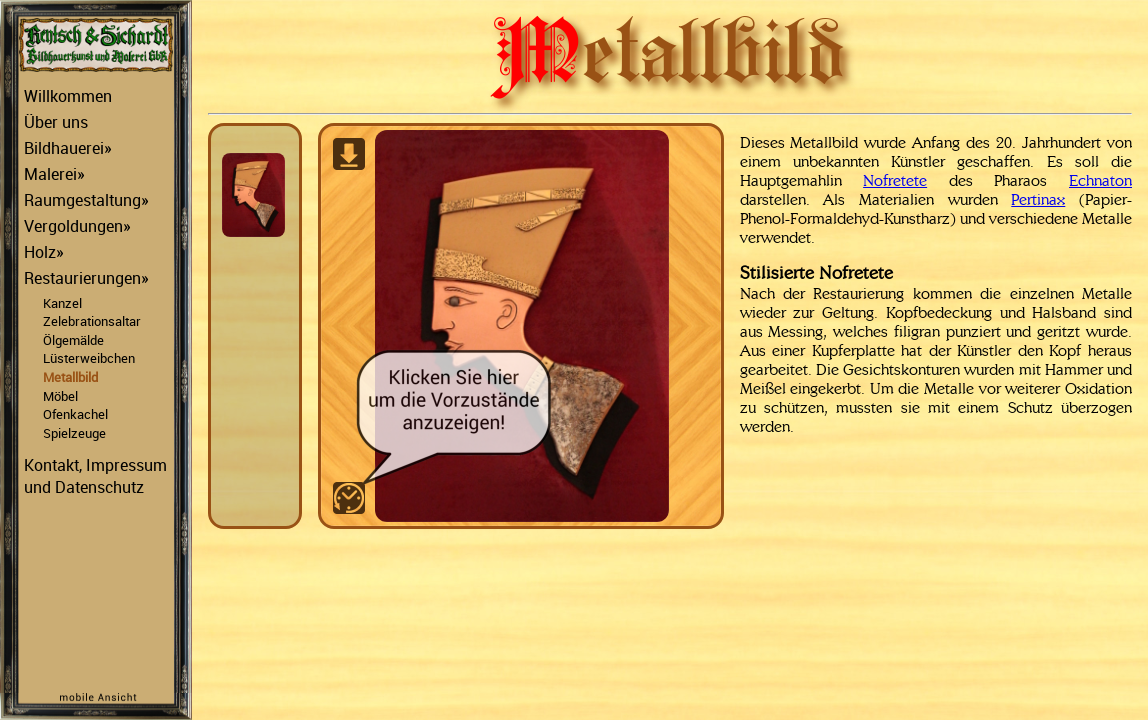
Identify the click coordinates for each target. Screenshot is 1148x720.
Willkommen (68, 96)
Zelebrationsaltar (92, 321)
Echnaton (1100, 180)
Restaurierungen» (86, 278)
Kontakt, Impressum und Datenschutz (95, 476)
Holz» (44, 252)
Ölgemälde (73, 340)
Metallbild (70, 377)
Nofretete (895, 180)
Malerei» (54, 174)
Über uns (56, 122)
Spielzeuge (74, 433)
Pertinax (1038, 199)
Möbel (60, 396)
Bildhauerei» (68, 148)
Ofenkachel (75, 414)
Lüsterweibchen (89, 358)
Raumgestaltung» (86, 200)
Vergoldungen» (77, 226)
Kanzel (62, 303)
